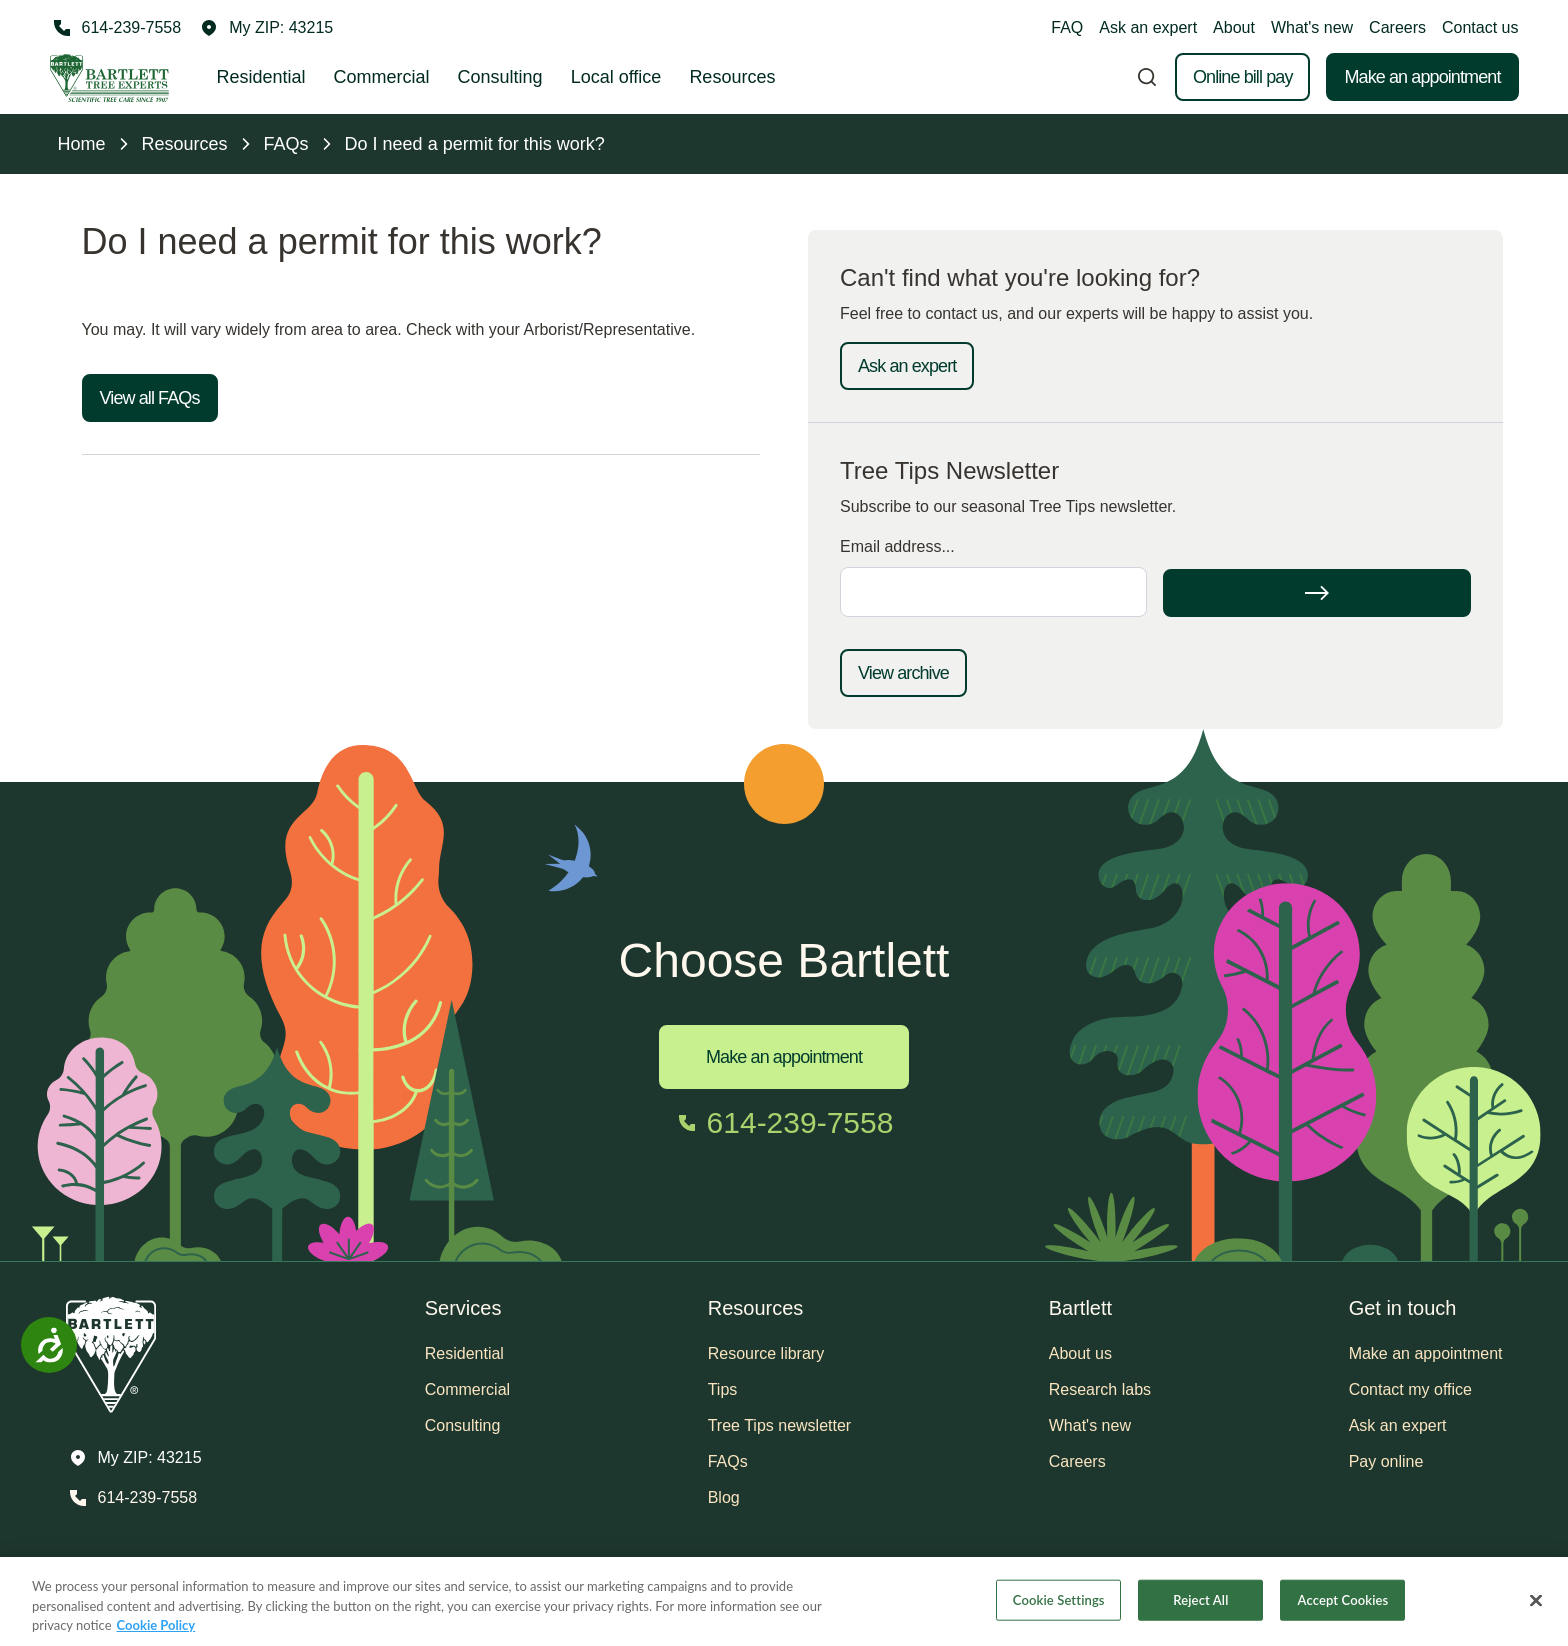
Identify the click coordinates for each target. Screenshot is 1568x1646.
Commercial (382, 77)
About (1234, 27)
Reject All (1200, 1599)
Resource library (766, 1353)
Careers (1397, 27)
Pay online (1386, 1461)
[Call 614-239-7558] (116, 28)
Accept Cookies (1343, 1599)
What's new (1312, 27)
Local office (616, 77)
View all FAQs (150, 398)
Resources (732, 77)
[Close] (1536, 1600)
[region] (784, 1601)
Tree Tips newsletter (779, 1425)
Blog (724, 1497)
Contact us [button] (1480, 27)
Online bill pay (1243, 77)
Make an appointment (1422, 77)
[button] (267, 28)
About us (1080, 1353)
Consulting (500, 77)
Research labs (1100, 1389)
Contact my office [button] (1410, 1389)
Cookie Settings (1059, 1599)
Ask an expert (1148, 27)
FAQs (728, 1461)
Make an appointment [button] (1426, 1353)
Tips (723, 1389)
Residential (261, 77)
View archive (903, 673)
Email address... (897, 546)
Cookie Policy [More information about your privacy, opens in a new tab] (156, 1625)
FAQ (1067, 27)
